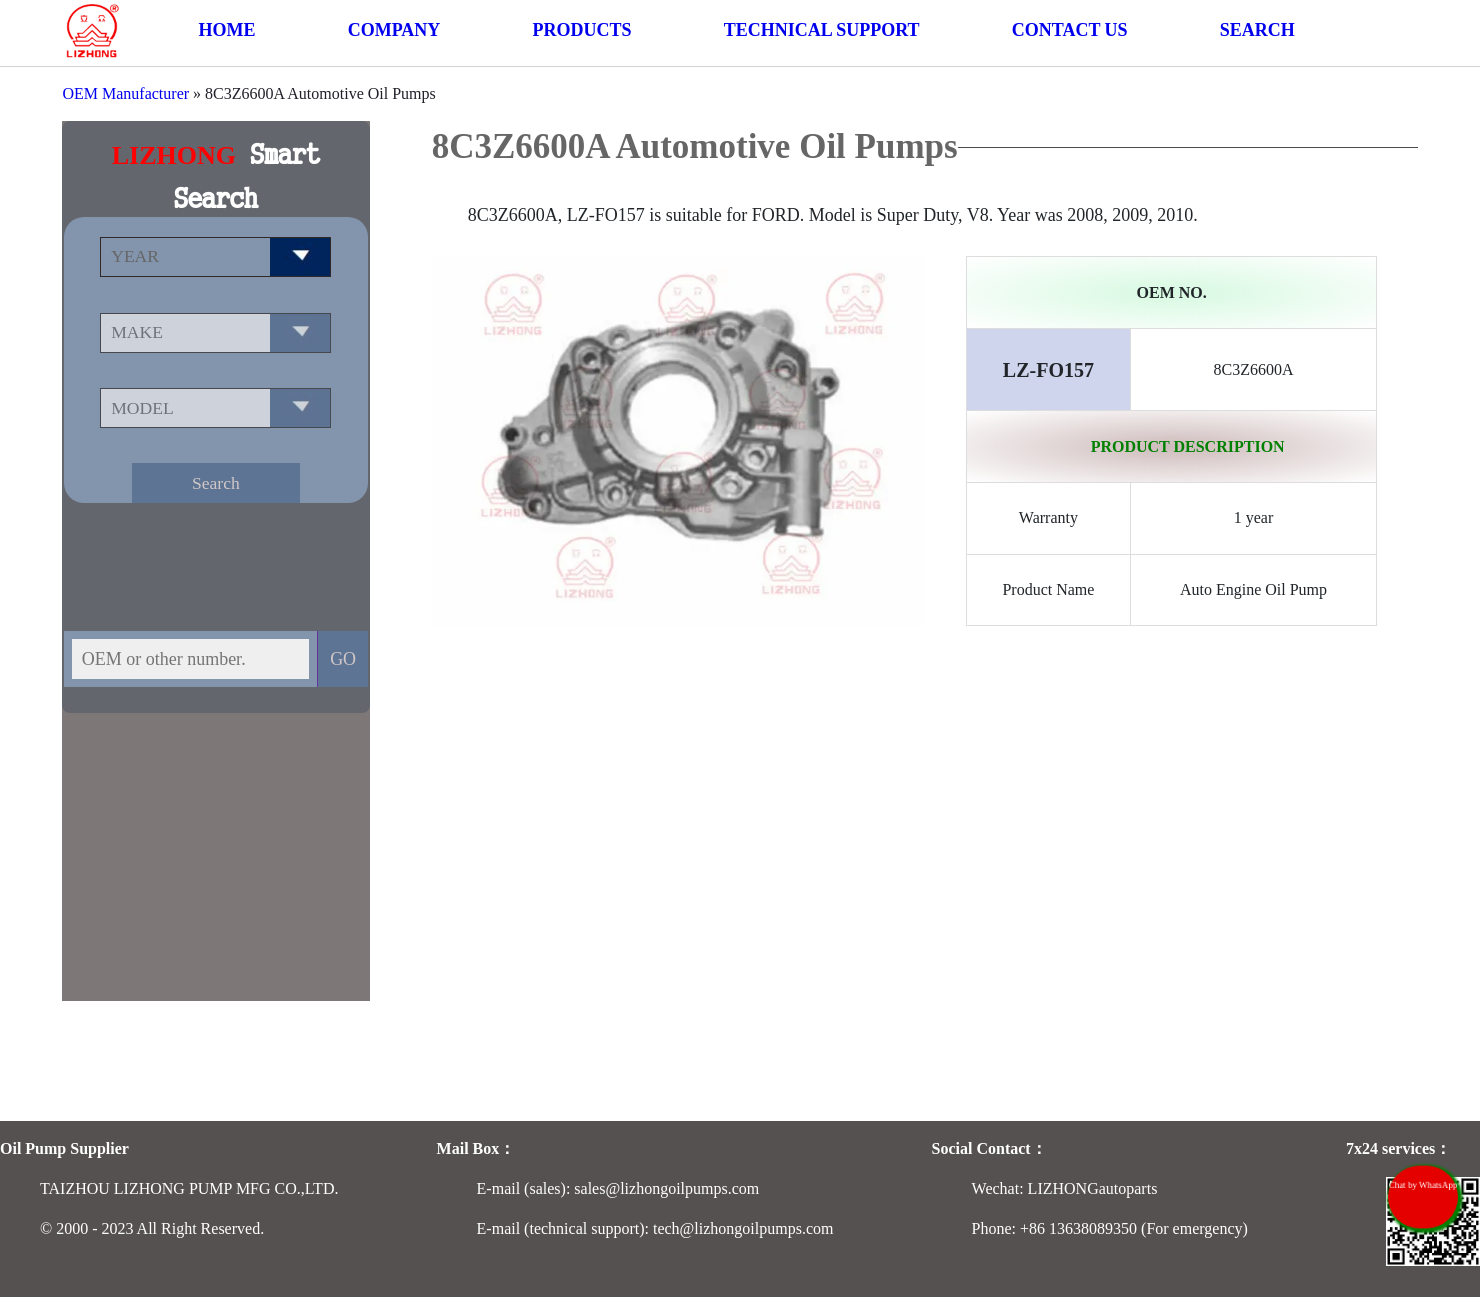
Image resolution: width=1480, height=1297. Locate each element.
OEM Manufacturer (125, 93)
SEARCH (1257, 30)
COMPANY (394, 30)
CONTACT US (1070, 30)
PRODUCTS (581, 30)
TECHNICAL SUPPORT (822, 30)
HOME (226, 30)
